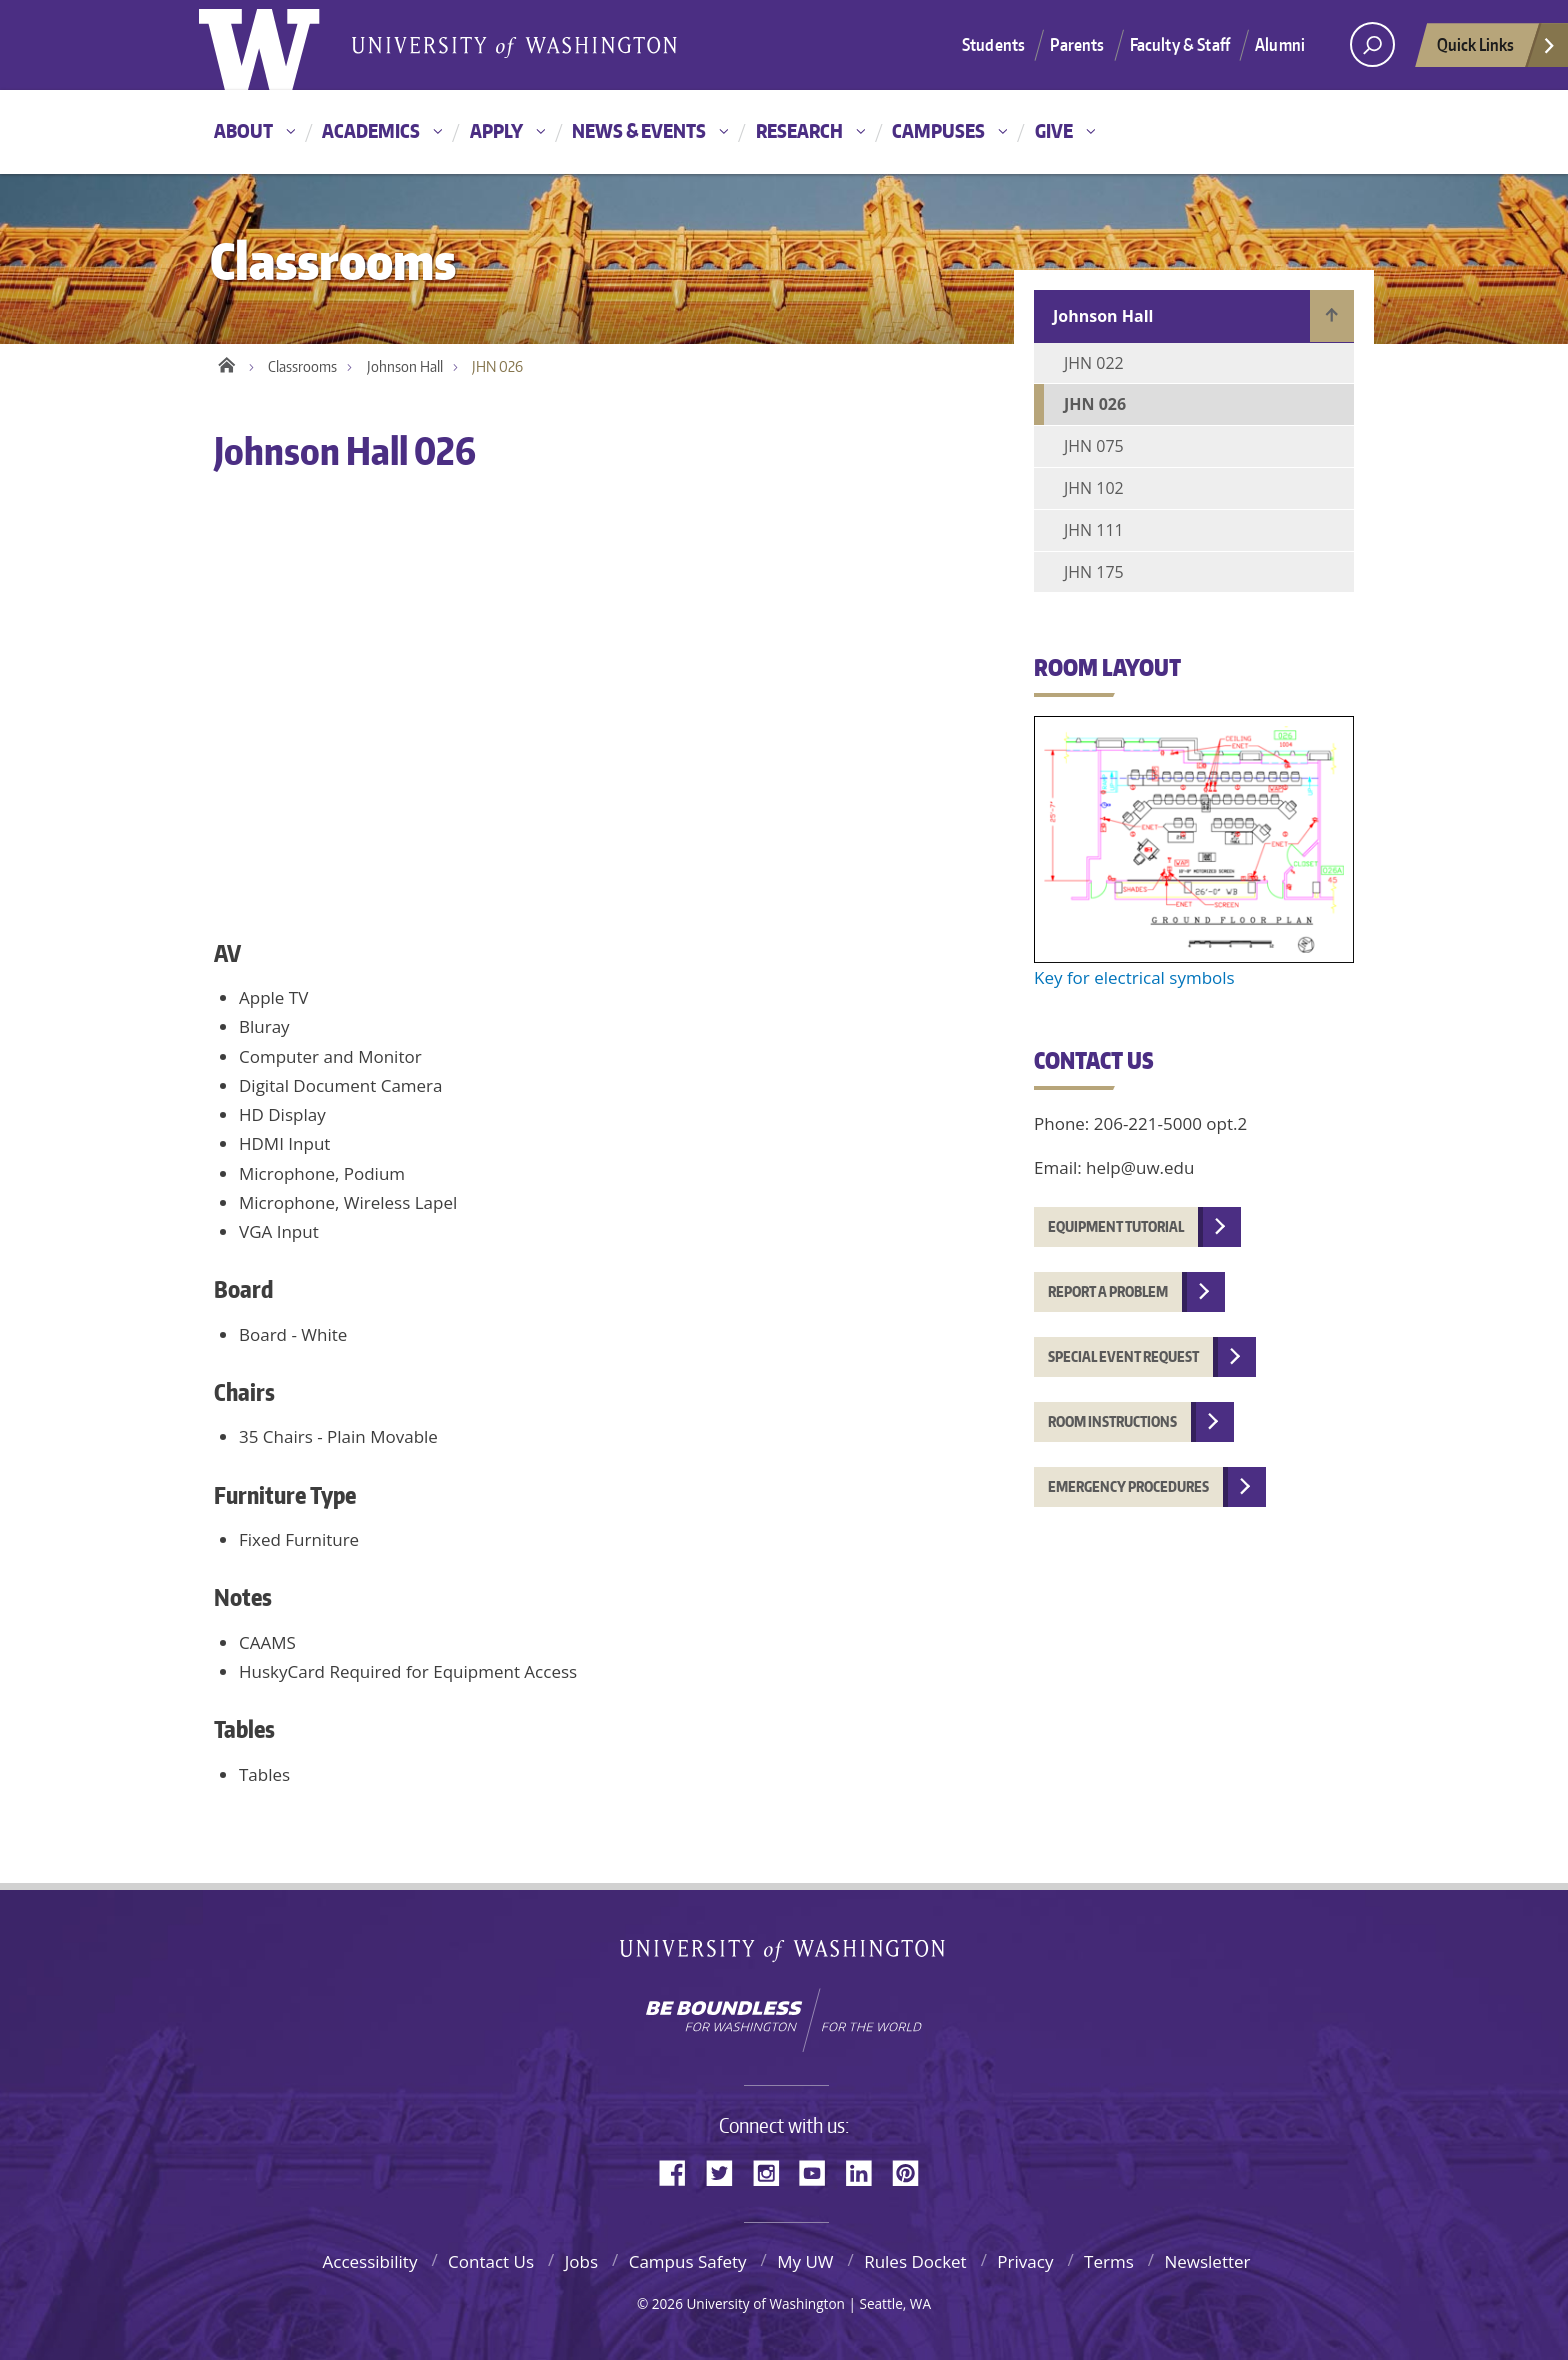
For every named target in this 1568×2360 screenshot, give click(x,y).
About (243, 130)
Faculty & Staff (1180, 44)
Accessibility (369, 2261)
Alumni (1280, 44)
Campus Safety (688, 2261)
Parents (1077, 44)
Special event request (1123, 1356)
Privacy (1025, 2261)
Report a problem (1108, 1291)
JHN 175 (1094, 572)
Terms (1109, 2261)
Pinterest (913, 2171)
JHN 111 (1094, 530)
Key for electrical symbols (1134, 977)
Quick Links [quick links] (1497, 50)
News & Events (639, 130)
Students (993, 44)
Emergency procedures (1128, 1486)
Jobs (581, 2261)
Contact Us (491, 2261)
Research (799, 130)
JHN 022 (1094, 363)
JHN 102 (1094, 488)
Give (1054, 130)
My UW (805, 2261)
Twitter (727, 2171)
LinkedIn (866, 2171)
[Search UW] (1372, 44)
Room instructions (1112, 1421)
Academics (371, 130)
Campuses (938, 130)
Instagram (773, 2171)
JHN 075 (1094, 446)
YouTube (820, 2171)
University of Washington (784, 1954)
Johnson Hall (405, 366)
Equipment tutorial (1116, 1226)
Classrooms (302, 366)
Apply (496, 130)
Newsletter (1207, 2261)
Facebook (680, 2171)
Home (226, 362)
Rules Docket (915, 2261)
